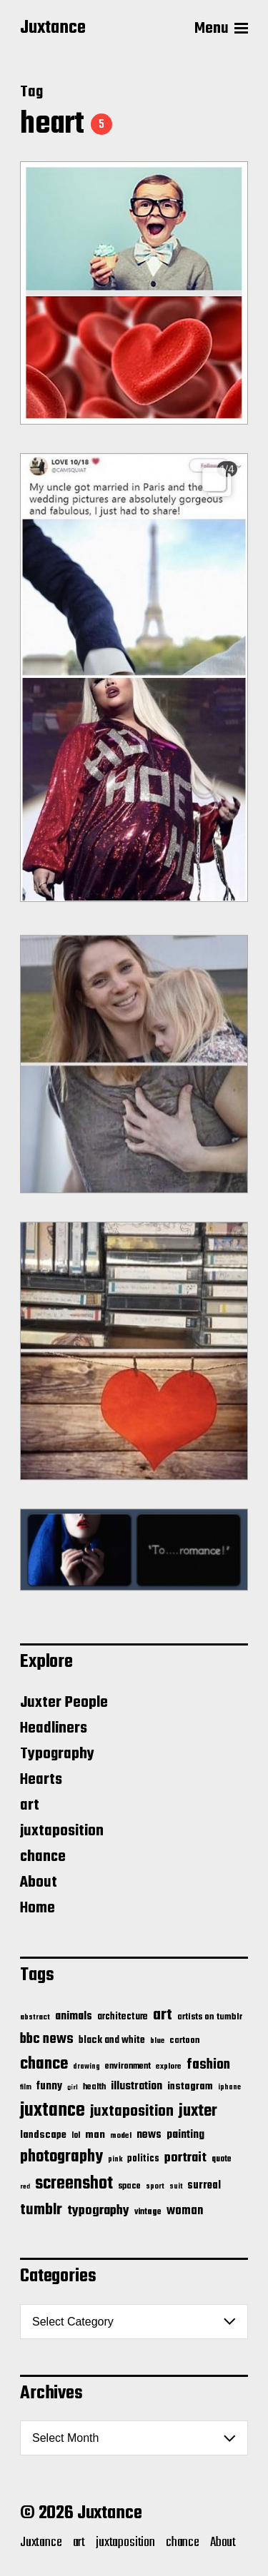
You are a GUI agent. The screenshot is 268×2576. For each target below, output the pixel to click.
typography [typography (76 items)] (98, 2210)
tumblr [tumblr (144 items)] (41, 2210)
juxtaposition (62, 1831)
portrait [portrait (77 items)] (185, 2158)
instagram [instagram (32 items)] (190, 2086)
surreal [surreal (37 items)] (204, 2185)
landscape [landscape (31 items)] (43, 2135)
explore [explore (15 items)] (169, 2066)
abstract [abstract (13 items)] (35, 2018)
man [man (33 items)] (95, 2135)
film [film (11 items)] (25, 2087)
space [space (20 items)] (129, 2186)
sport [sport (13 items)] (155, 2187)
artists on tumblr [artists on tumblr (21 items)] (209, 2016)
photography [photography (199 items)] (61, 2157)
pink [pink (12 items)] (115, 2159)
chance (43, 1857)
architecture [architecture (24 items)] (122, 2016)
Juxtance (53, 28)
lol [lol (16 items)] (75, 2135)
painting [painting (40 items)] (185, 2135)
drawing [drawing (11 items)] (86, 2066)
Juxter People (64, 1702)
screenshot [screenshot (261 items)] (74, 2184)
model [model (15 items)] (120, 2135)
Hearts (41, 1780)
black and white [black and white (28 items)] (112, 2040)
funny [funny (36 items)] (49, 2086)
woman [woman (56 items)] (185, 2211)
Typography (57, 1754)
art (29, 1805)
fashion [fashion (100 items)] (208, 2065)
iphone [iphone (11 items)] (229, 2087)
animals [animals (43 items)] (73, 2016)
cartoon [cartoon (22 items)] (184, 2040)
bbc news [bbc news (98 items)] (47, 2039)
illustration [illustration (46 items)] (136, 2086)
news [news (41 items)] (149, 2135)
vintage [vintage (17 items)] (148, 2211)
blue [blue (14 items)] (157, 2040)
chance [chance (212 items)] (44, 2064)
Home (37, 1908)
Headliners (53, 1728)
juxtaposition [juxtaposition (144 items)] (132, 2111)
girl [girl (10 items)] (72, 2087)
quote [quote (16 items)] (222, 2159)
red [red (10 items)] (25, 2186)
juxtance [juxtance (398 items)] (52, 2111)
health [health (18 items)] (94, 2087)
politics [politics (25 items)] (143, 2158)
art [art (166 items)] (162, 2015)
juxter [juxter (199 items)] (198, 2111)
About (38, 1882)
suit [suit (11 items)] (175, 2186)
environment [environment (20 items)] (128, 2066)
